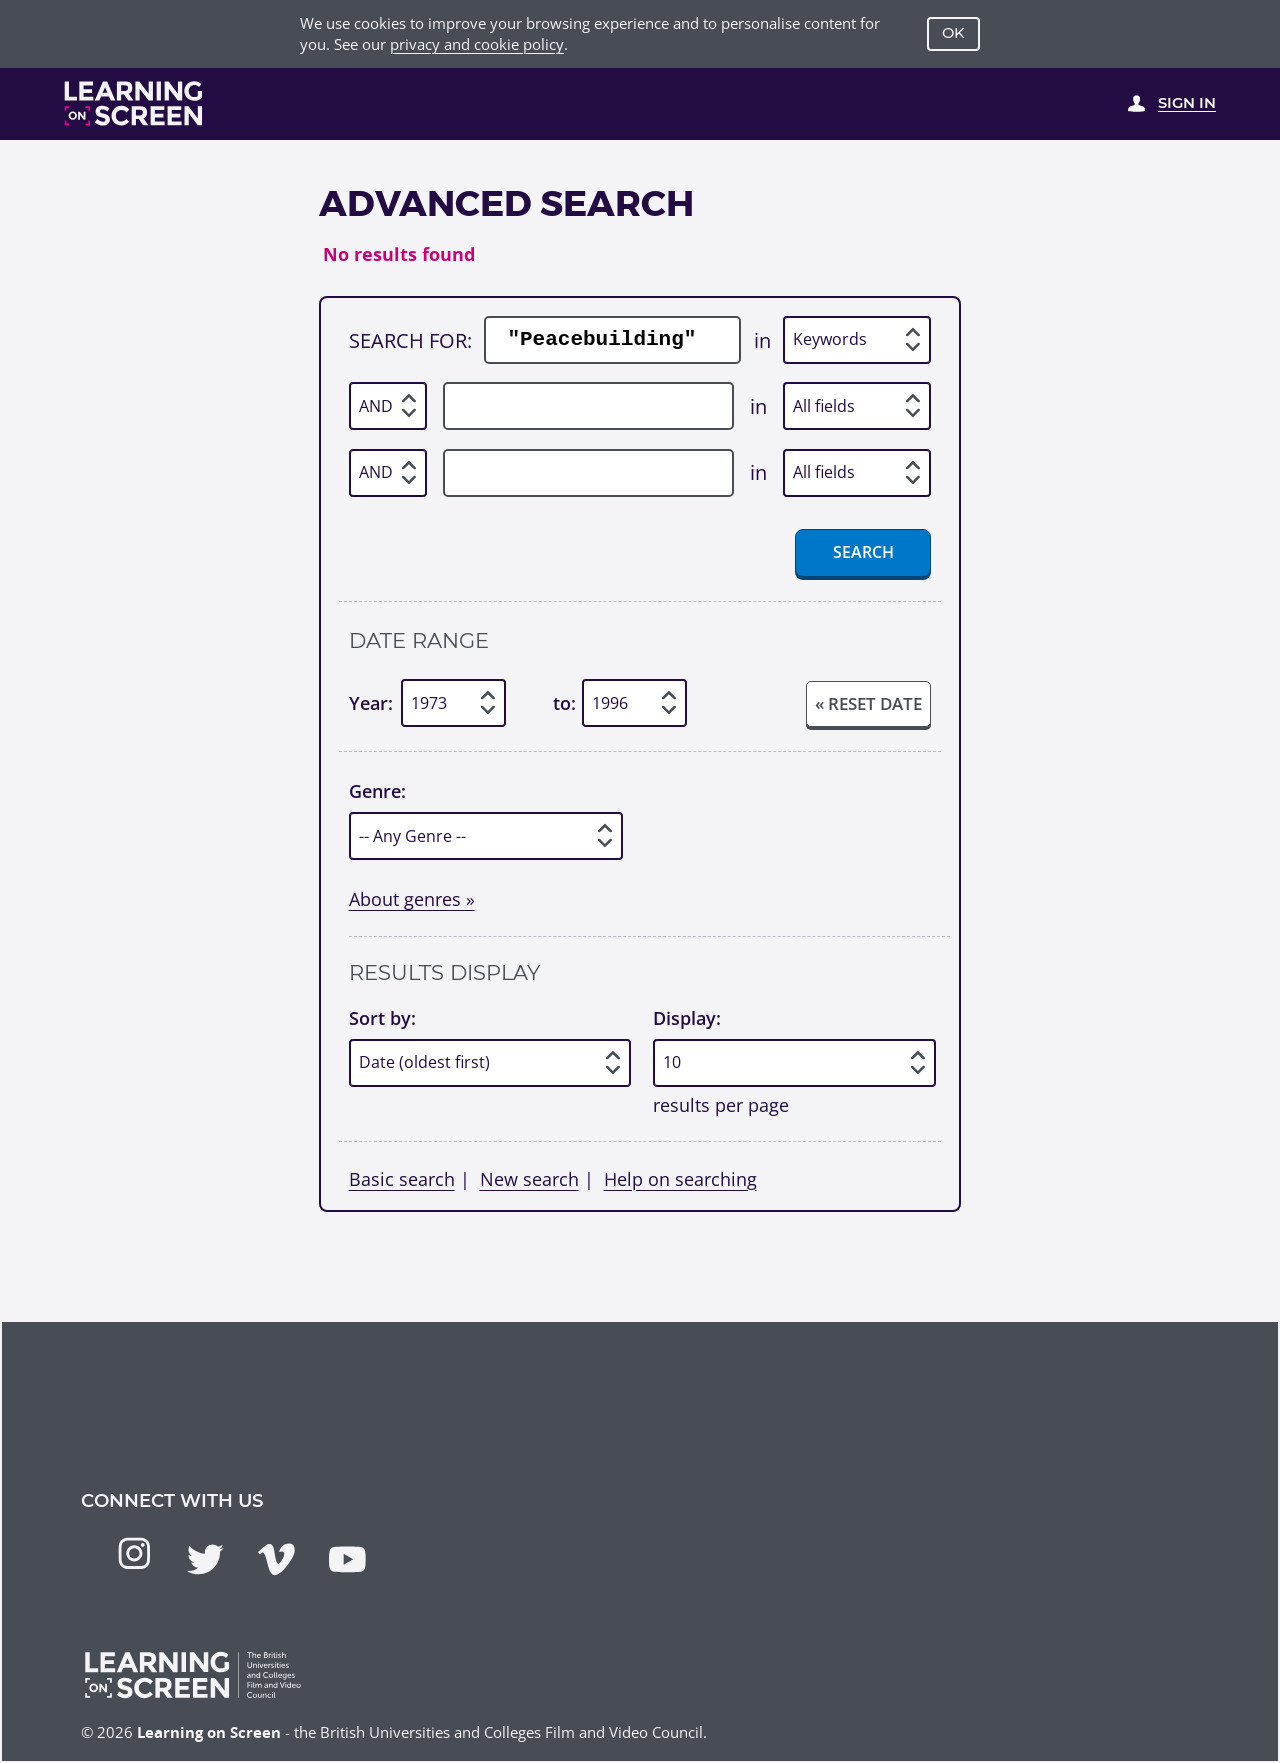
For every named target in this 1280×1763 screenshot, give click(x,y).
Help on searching (680, 1178)
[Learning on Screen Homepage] (134, 103)
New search (529, 1178)
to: (564, 702)
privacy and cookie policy (477, 44)
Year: (371, 702)
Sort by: (382, 1017)
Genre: (377, 790)
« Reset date (868, 703)
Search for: (410, 340)
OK (953, 33)
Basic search (402, 1178)
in (762, 340)
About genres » (412, 898)
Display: (687, 1017)
